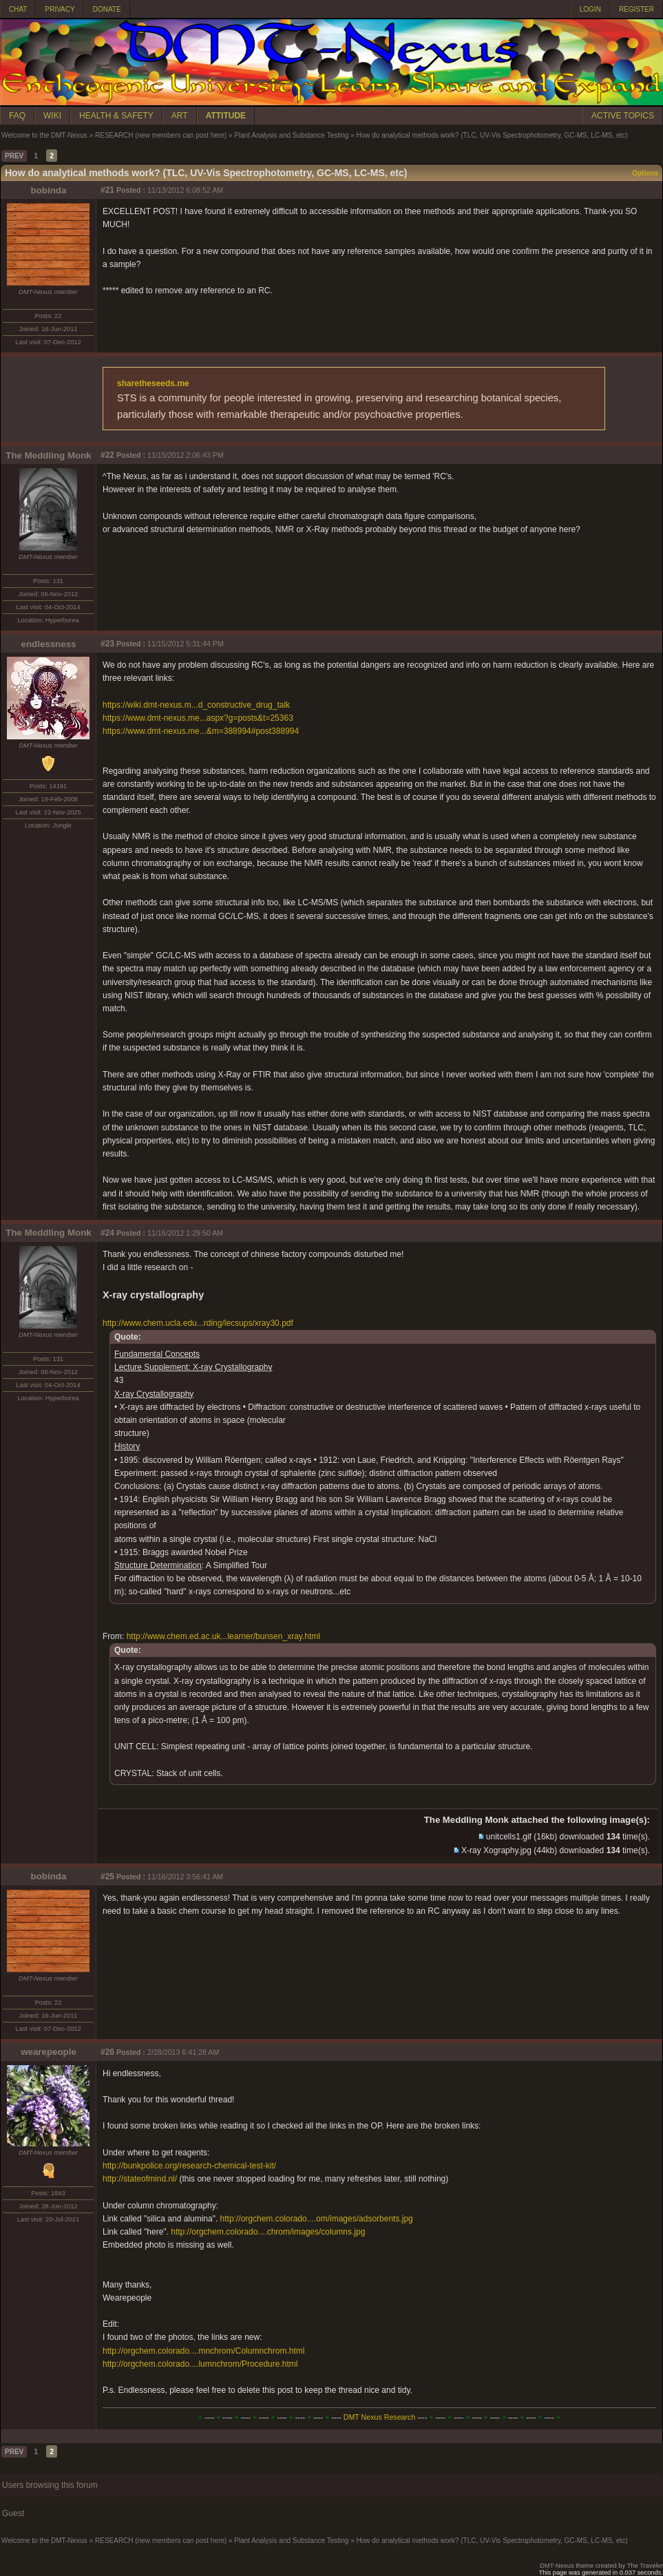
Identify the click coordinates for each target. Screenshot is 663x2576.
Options (645, 173)
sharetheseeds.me (153, 383)
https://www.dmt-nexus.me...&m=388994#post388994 (201, 731)
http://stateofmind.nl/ (140, 2179)
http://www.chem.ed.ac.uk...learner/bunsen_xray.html (223, 1636)
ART (179, 115)
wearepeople (48, 2052)
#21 (107, 190)
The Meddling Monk (48, 455)
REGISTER (636, 9)
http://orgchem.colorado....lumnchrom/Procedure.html (200, 2364)
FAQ (17, 115)
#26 (107, 2052)
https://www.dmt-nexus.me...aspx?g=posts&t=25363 (198, 718)
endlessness (48, 644)
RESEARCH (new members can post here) (161, 135)
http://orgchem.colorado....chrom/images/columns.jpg (268, 2232)
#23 (107, 643)
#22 (107, 455)
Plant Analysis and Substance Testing (291, 135)
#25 (107, 1876)
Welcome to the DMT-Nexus (44, 135)
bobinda (49, 190)
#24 (107, 1233)
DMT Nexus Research (380, 2417)
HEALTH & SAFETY (116, 115)
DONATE (107, 9)
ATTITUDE (226, 115)
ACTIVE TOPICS (622, 115)
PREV (14, 156)
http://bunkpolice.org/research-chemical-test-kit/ (189, 2166)
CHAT (18, 9)
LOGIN (590, 9)
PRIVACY (59, 9)
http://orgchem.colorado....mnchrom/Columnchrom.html (203, 2351)
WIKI (52, 115)
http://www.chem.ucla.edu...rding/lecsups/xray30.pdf (198, 1323)
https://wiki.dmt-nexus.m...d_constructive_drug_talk (196, 705)
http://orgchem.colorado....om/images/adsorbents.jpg (316, 2219)
